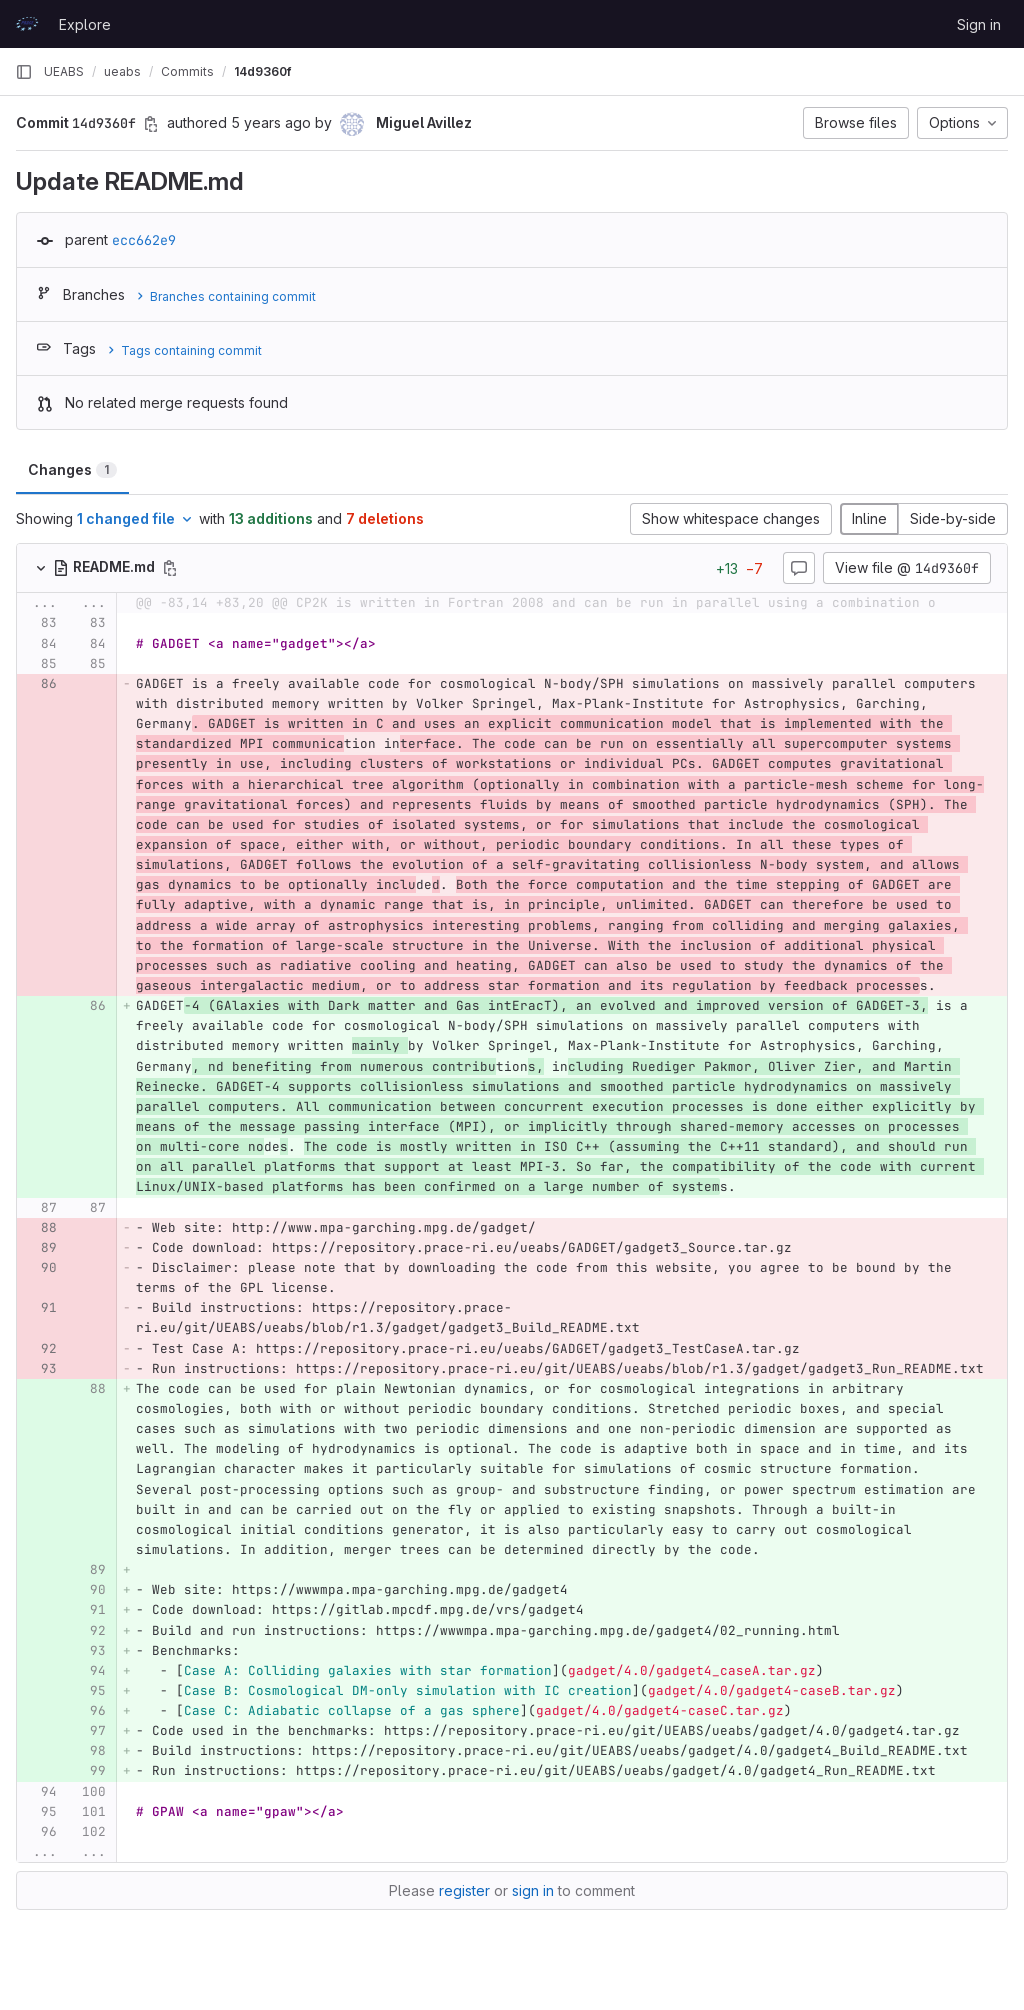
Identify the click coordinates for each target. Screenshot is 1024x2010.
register (464, 1890)
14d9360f (262, 71)
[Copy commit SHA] (151, 124)
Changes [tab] (72, 469)
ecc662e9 (144, 240)
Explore (85, 24)
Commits (187, 71)
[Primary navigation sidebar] (24, 72)
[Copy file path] (170, 568)
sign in (533, 1890)
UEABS (64, 71)
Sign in (979, 24)
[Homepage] (27, 24)
